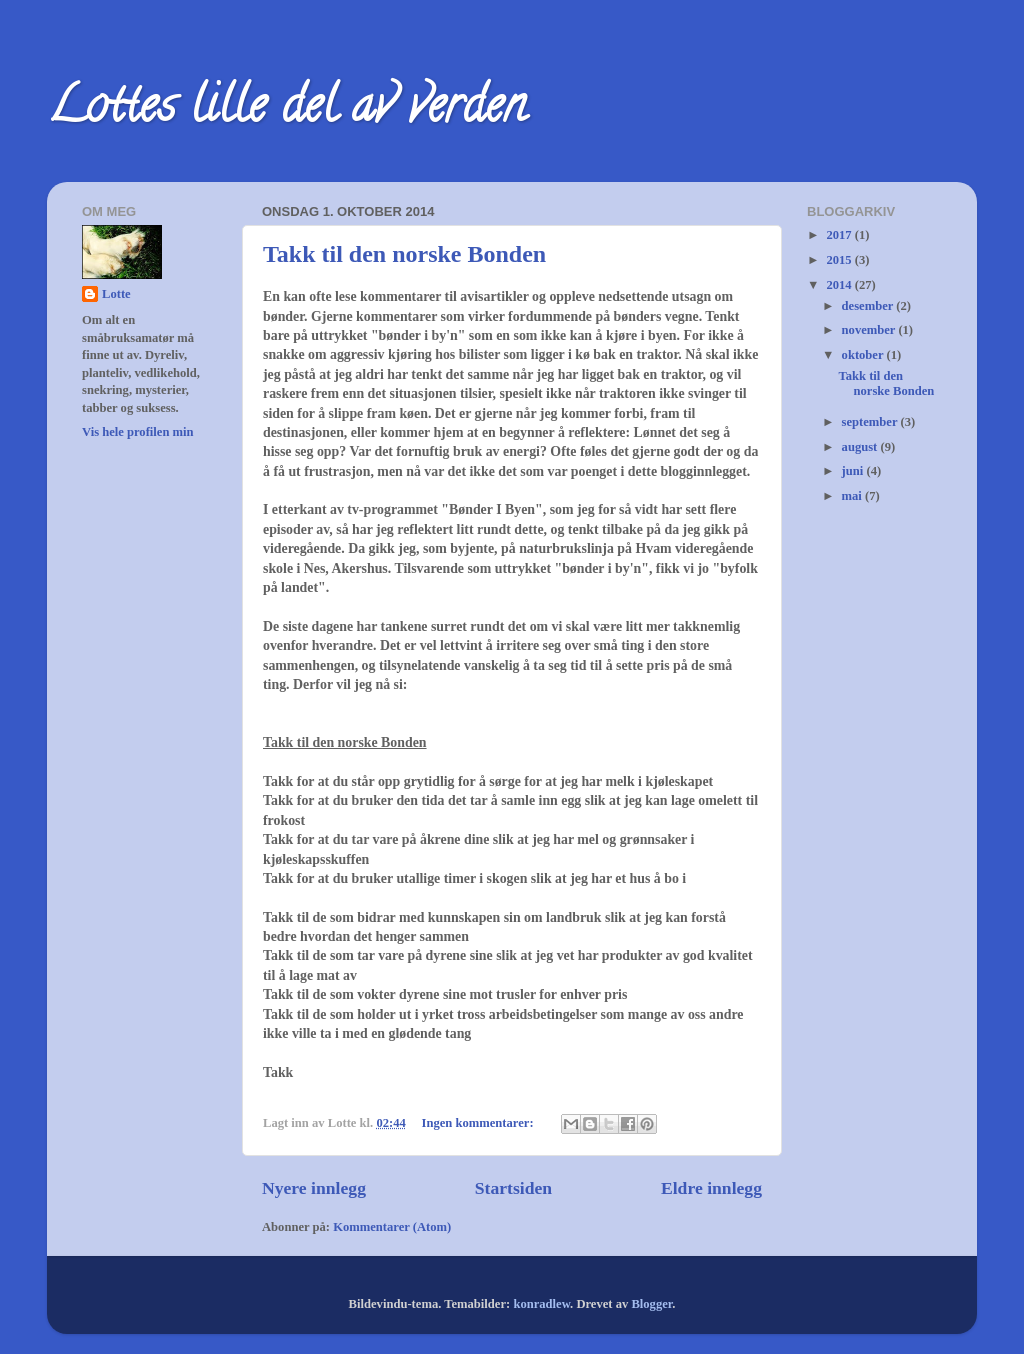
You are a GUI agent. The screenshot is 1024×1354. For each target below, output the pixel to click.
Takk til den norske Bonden (404, 254)
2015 (840, 260)
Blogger (651, 1304)
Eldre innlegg (711, 1188)
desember (869, 306)
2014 (840, 285)
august (861, 447)
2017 (840, 235)
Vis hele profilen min (138, 432)
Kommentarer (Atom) (392, 1227)
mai (853, 496)
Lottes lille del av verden (286, 111)
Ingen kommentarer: (479, 1123)
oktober (864, 355)
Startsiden (513, 1188)
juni (854, 471)
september (871, 422)
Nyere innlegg (314, 1188)
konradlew (541, 1304)
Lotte (116, 294)
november (870, 330)
